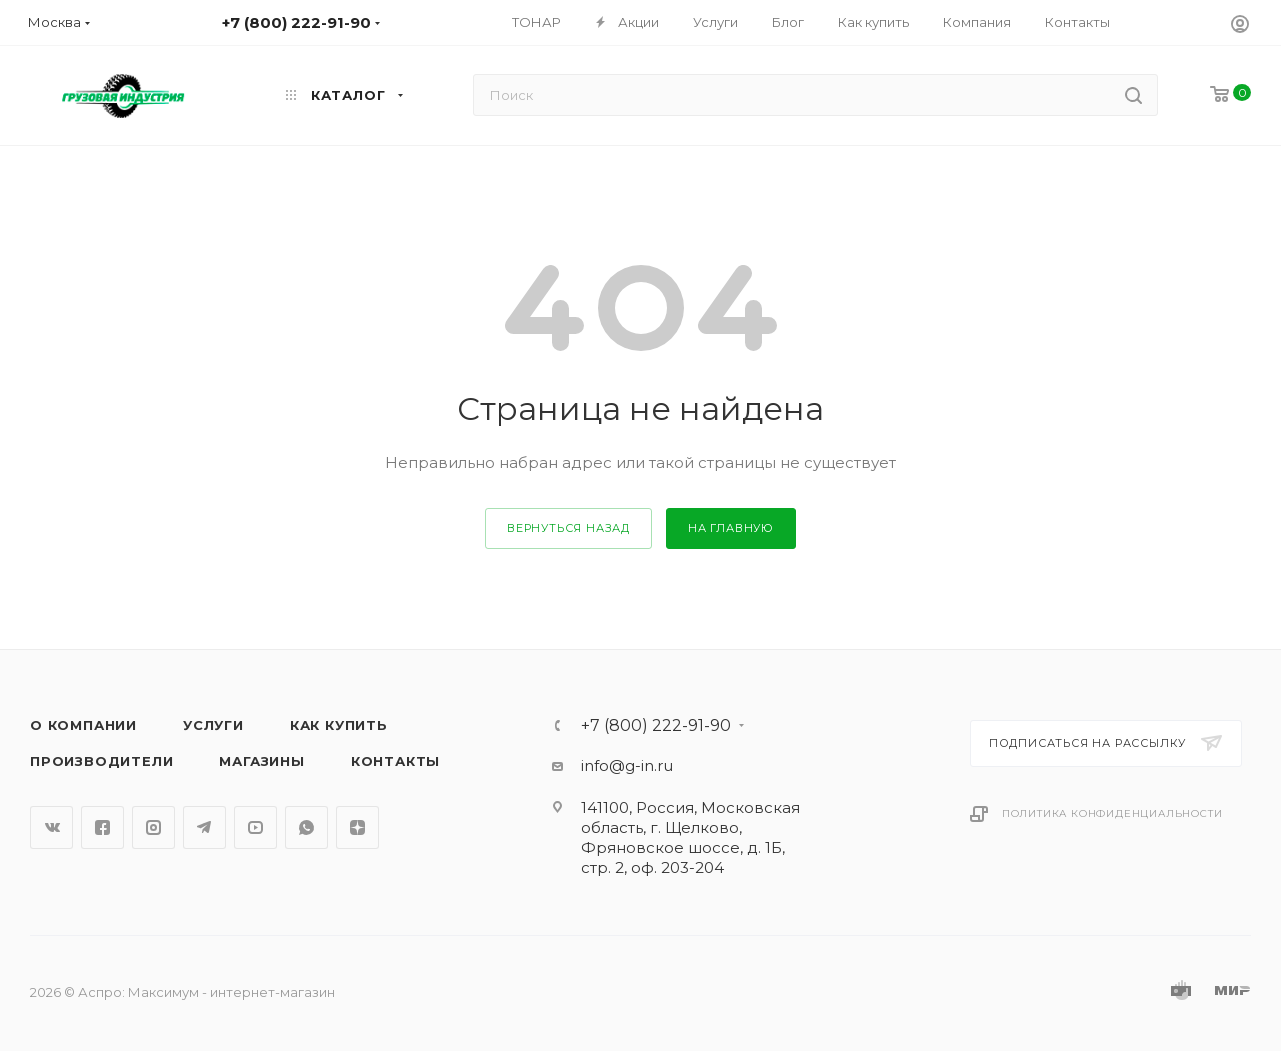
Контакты (395, 761)
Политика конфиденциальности (1112, 813)
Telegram (204, 827)
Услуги (213, 725)
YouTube (255, 827)
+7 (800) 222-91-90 (656, 726)
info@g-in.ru (627, 765)
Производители (101, 761)
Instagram (153, 827)
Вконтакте (51, 827)
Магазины (261, 761)
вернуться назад (568, 528)
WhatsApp (306, 827)
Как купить (339, 725)
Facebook (102, 827)
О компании (83, 725)
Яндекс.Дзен (357, 827)
